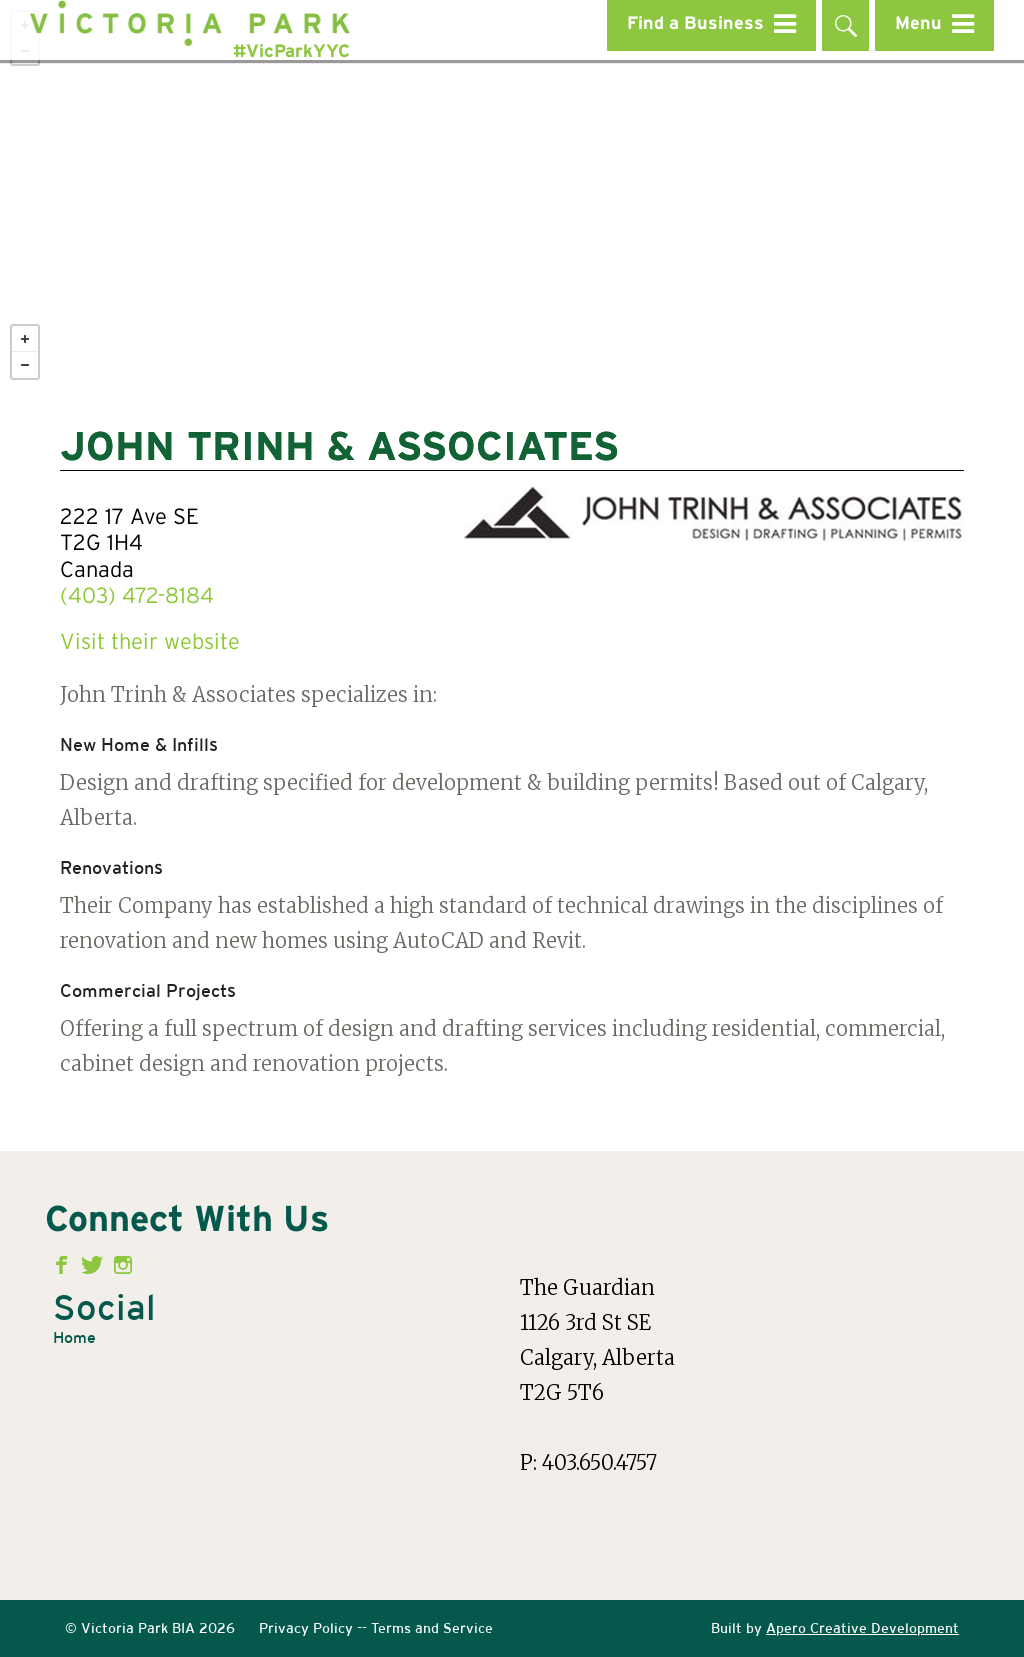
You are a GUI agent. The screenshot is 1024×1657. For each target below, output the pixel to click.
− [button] (25, 365)
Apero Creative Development (862, 1628)
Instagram (123, 1265)
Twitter (94, 1265)
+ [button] (25, 339)
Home (74, 1337)
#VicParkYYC (291, 52)
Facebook (65, 1265)
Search (845, 25)
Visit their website (150, 643)
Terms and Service (432, 1628)
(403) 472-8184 (137, 597)
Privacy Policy (306, 1628)
